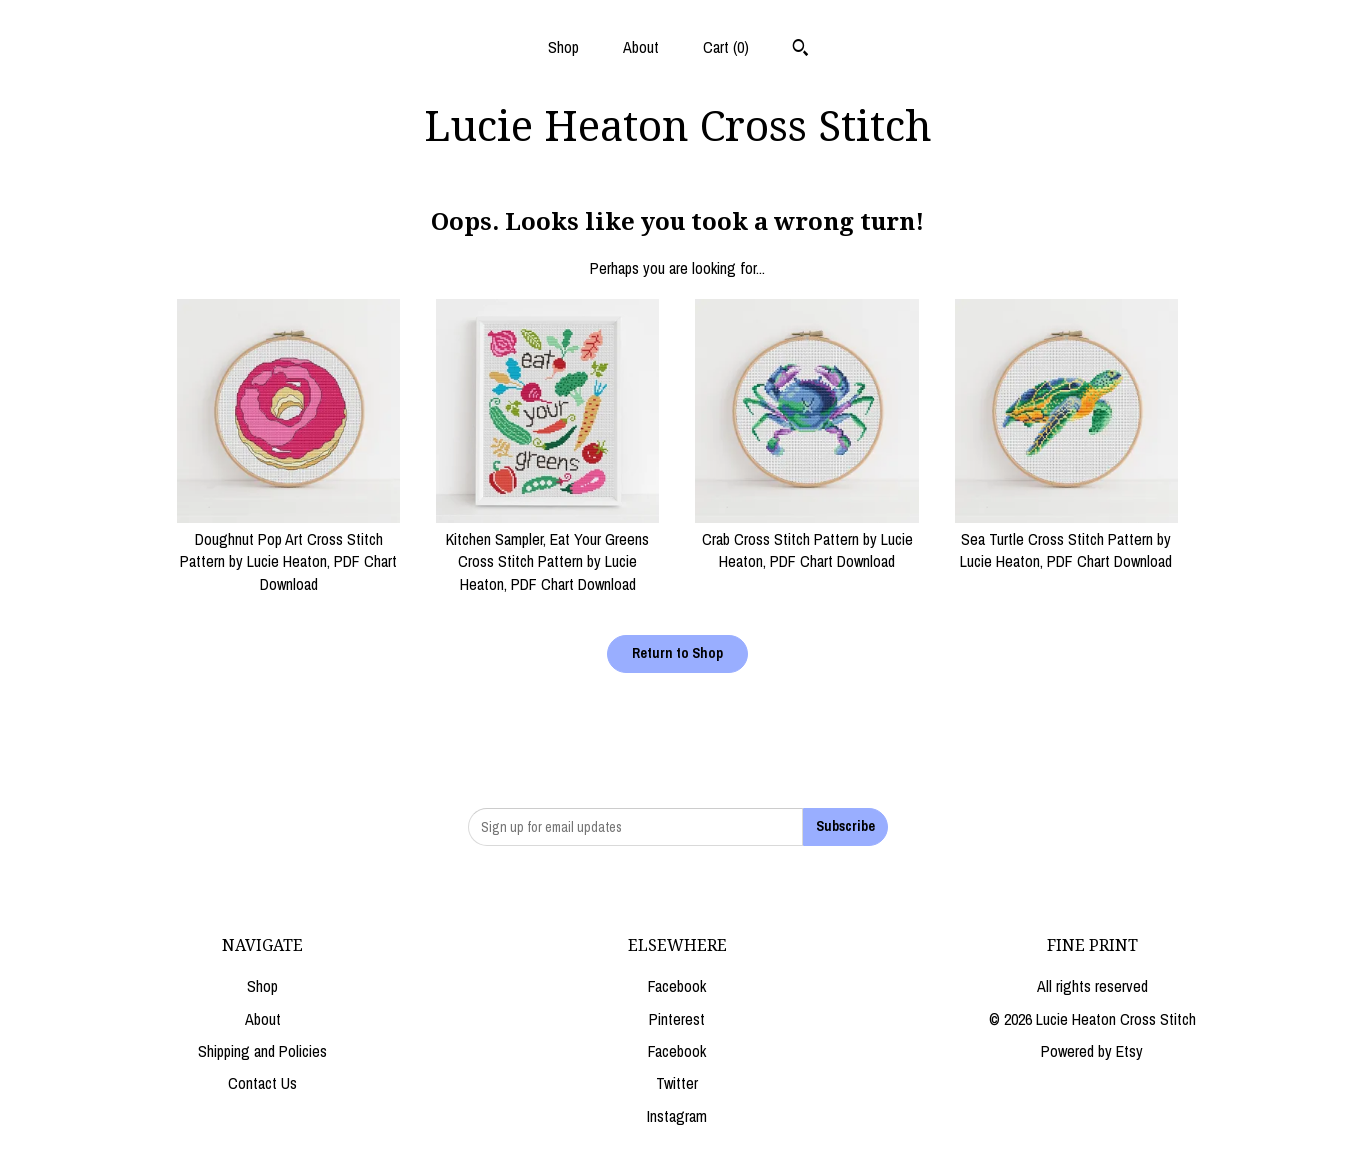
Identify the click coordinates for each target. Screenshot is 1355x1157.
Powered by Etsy (1092, 1051)
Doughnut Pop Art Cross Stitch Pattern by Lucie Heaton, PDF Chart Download (288, 550)
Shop (563, 47)
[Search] (800, 50)
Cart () (726, 47)
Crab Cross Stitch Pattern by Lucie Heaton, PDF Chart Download (806, 539)
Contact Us (262, 1083)
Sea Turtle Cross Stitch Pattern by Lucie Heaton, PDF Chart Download (1066, 539)
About (641, 47)
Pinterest (677, 1019)
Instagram (677, 1116)
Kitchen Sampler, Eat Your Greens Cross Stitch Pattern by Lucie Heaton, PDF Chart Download (547, 550)
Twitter (677, 1083)
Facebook (677, 986)
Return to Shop (677, 653)
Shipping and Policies (262, 1051)
